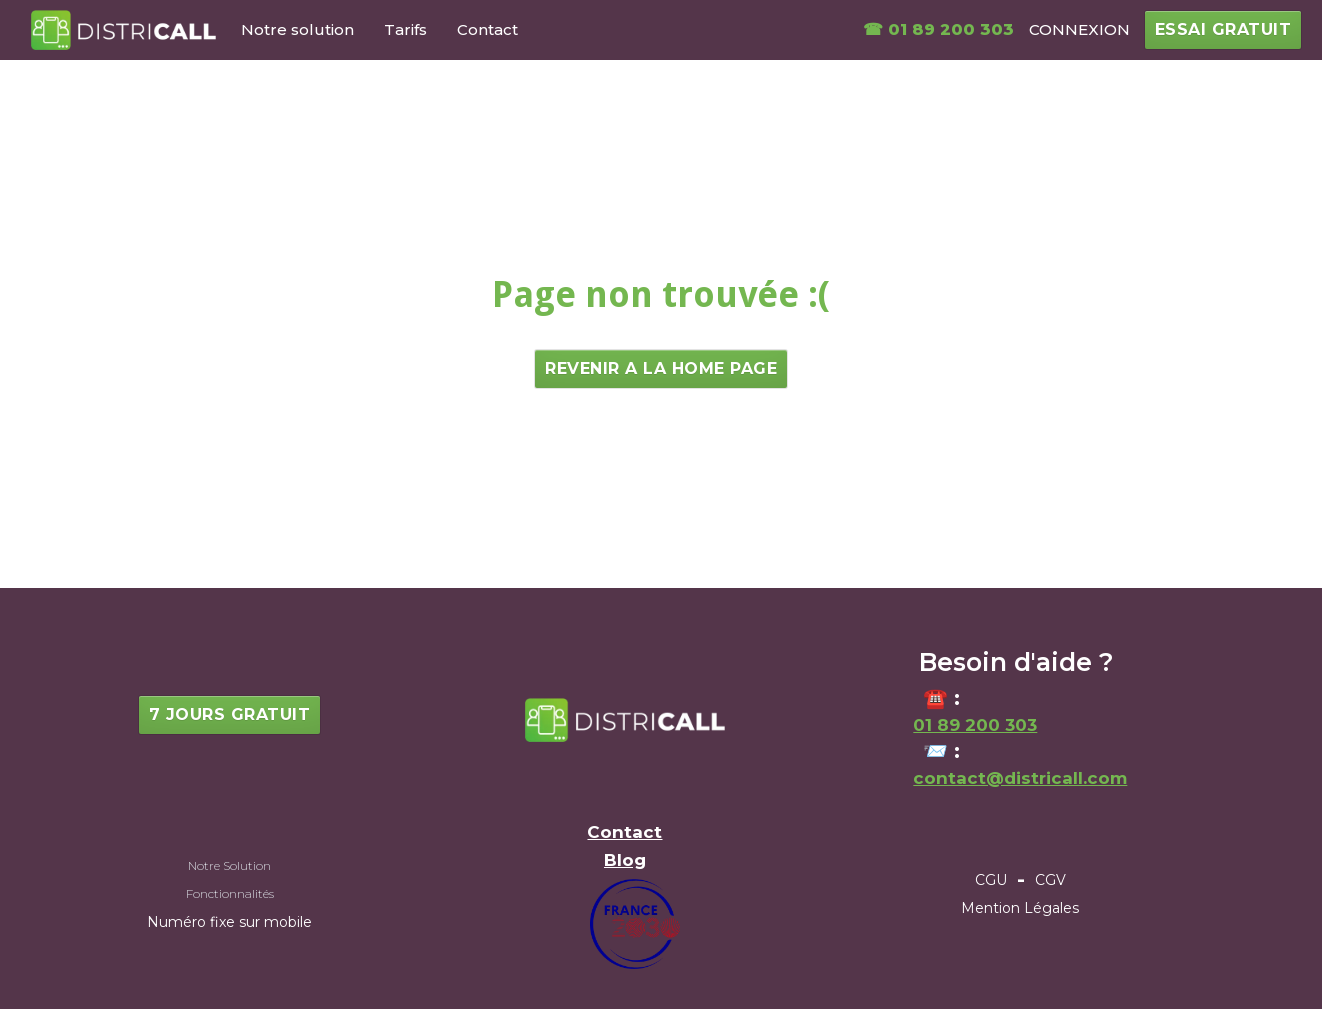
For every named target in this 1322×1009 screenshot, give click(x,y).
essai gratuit (1223, 29)
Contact (487, 29)
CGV (1050, 880)
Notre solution (297, 29)
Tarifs (405, 29)
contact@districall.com (1020, 778)
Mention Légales (1020, 908)
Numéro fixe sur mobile (229, 922)
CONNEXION (1079, 29)
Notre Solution (229, 865)
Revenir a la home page (661, 368)
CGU (991, 880)
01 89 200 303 (975, 725)
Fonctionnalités (230, 893)
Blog (625, 860)
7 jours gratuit (230, 714)
